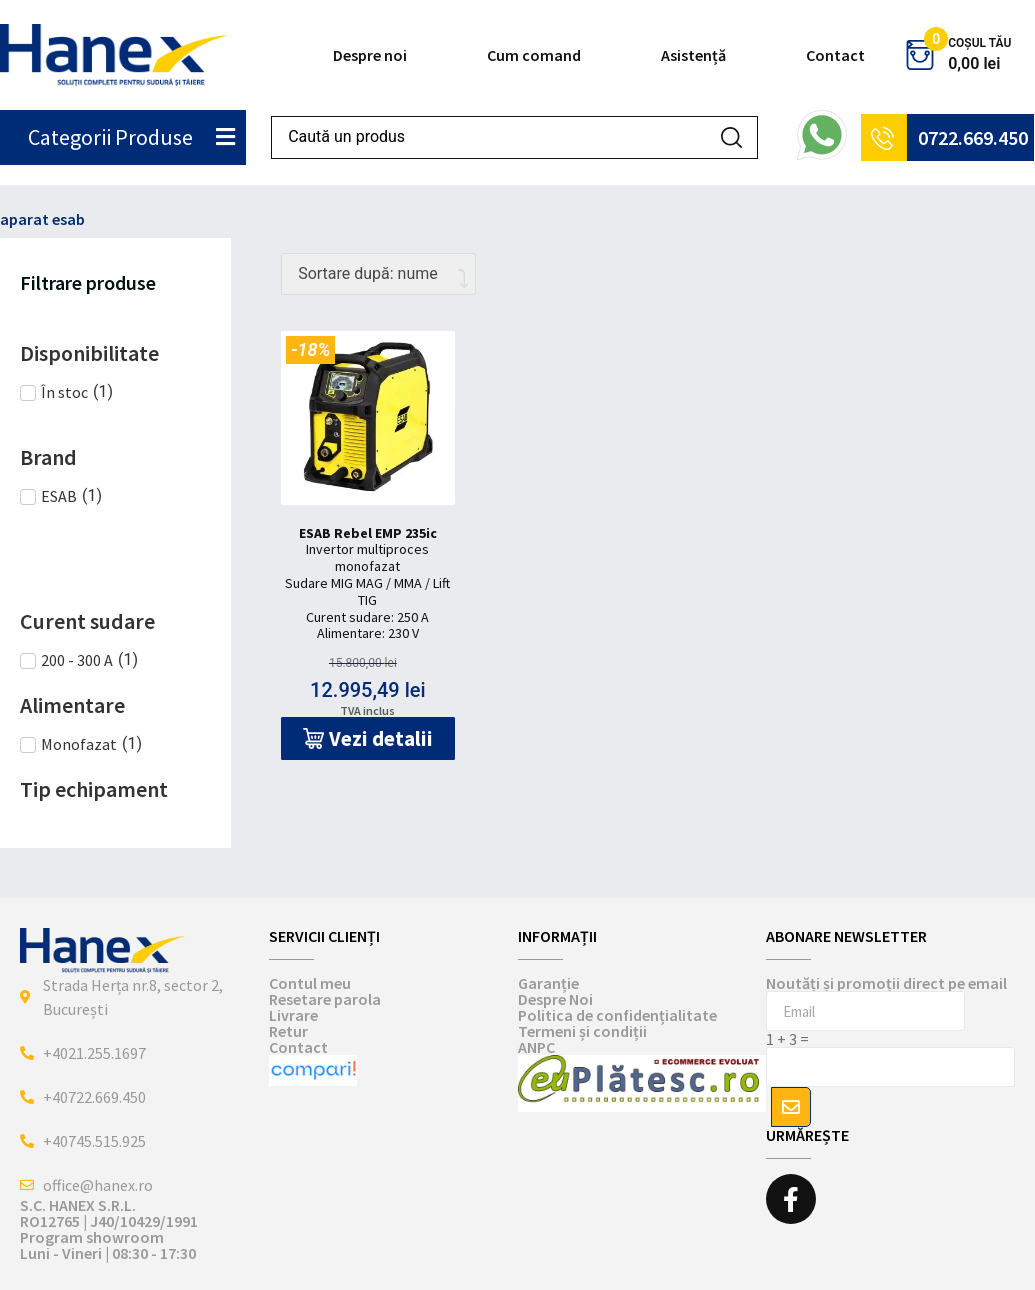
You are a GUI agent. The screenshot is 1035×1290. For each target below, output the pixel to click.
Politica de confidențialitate (617, 1015)
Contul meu (310, 983)
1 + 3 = (787, 1039)
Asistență (693, 55)
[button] (367, 738)
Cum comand (534, 55)
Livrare (293, 1015)
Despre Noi (555, 999)
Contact (835, 55)
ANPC (536, 1047)
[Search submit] (731, 137)
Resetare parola (325, 999)
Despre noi (370, 55)
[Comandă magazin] (378, 274)
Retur (288, 1031)
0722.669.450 (973, 137)
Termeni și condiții (582, 1031)
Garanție (548, 983)
